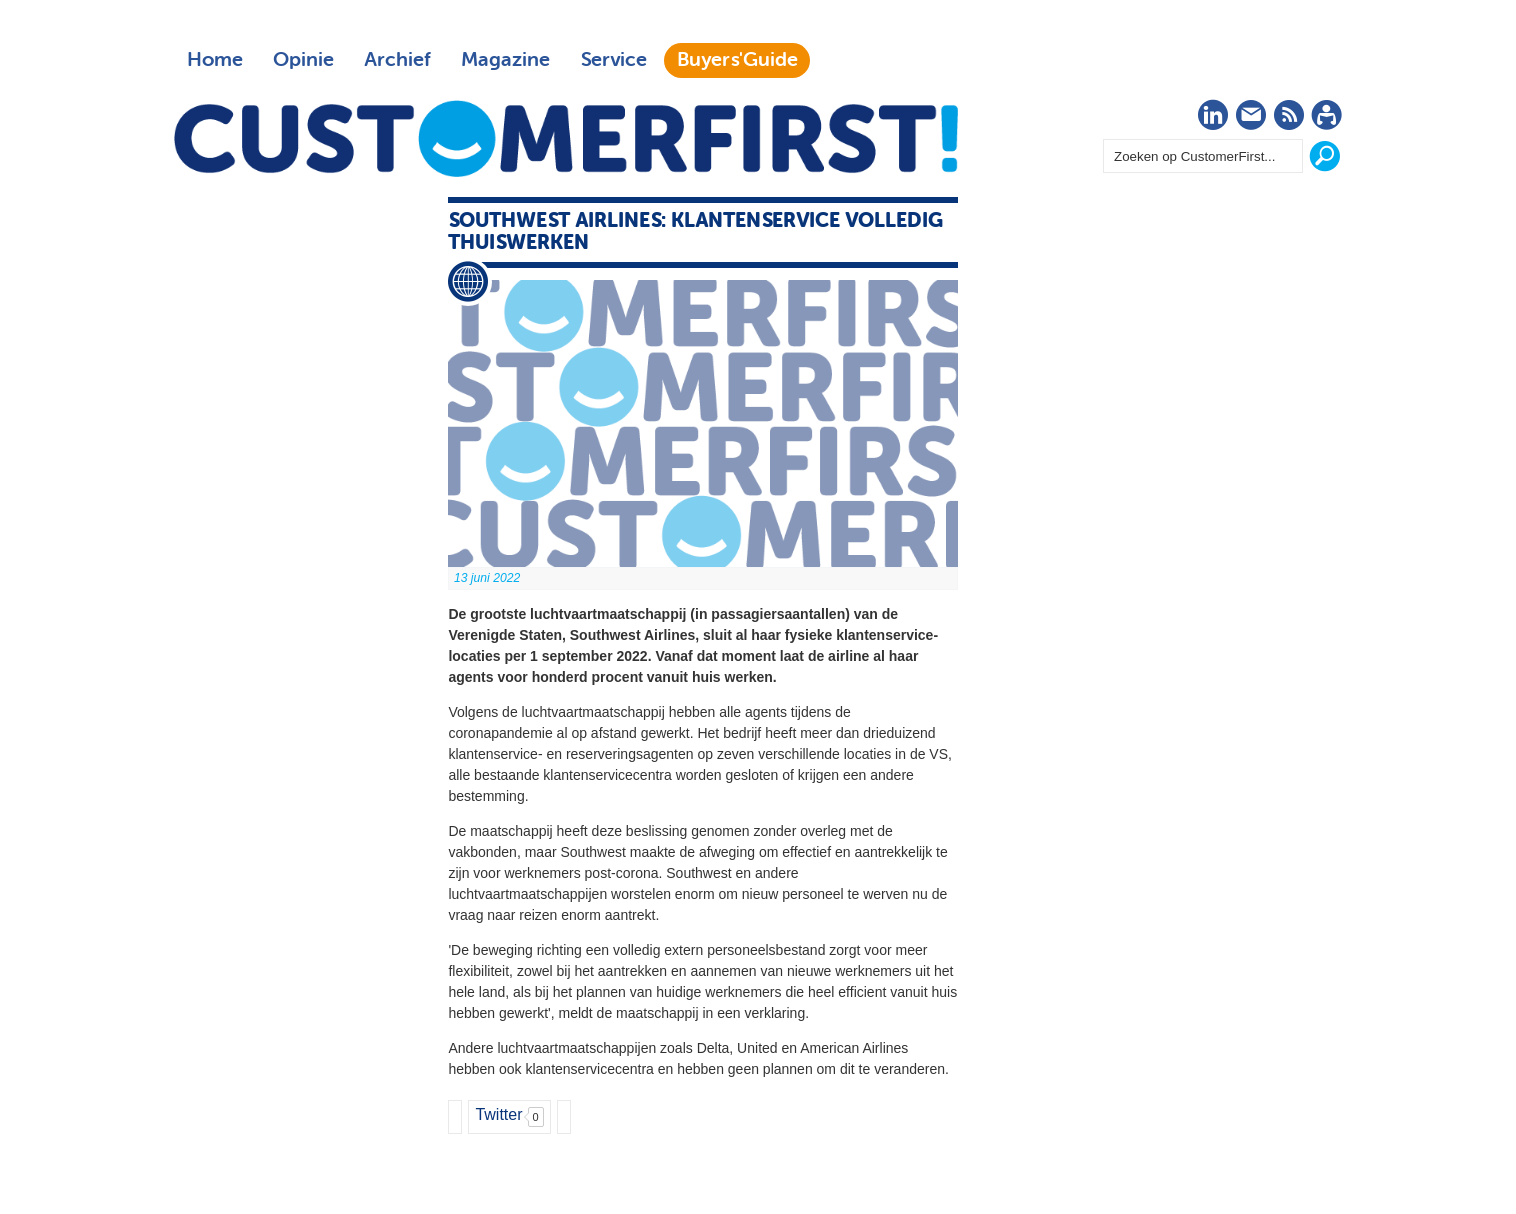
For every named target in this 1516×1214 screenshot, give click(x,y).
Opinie (303, 60)
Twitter (498, 1114)
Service (613, 60)
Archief (397, 60)
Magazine (505, 60)
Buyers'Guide (737, 60)
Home (215, 60)
